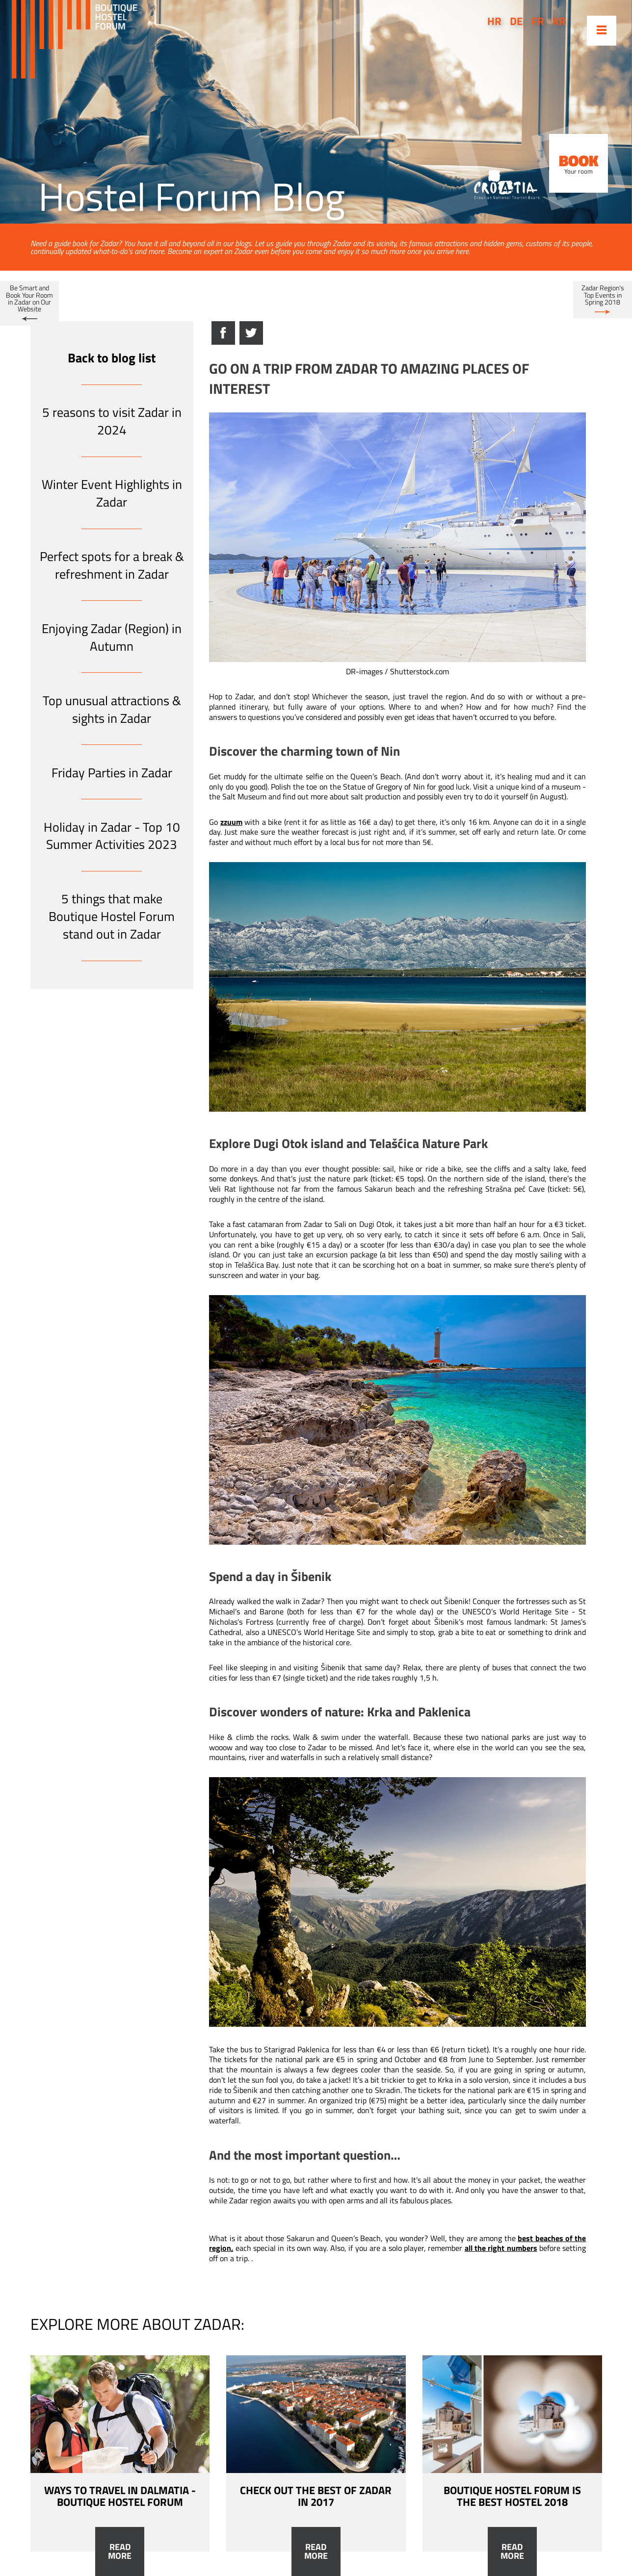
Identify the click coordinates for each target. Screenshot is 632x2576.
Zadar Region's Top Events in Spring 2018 (602, 294)
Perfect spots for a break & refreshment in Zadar (112, 565)
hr (494, 21)
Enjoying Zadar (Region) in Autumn (112, 637)
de (516, 21)
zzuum (231, 822)
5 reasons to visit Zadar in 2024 (112, 421)
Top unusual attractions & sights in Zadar (112, 709)
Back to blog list (112, 357)
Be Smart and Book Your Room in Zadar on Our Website (29, 298)
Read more (120, 2551)
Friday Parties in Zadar (112, 772)
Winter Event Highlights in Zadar (112, 493)
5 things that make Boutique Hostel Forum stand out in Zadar (112, 916)
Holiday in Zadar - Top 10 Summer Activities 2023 (112, 835)
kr (559, 21)
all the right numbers (501, 2248)
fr (537, 21)
